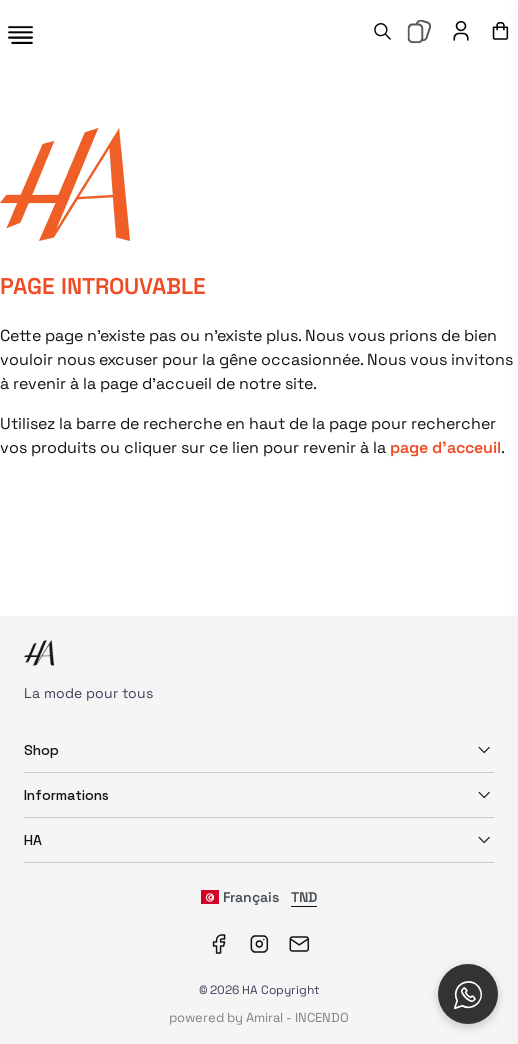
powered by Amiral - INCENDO (259, 1017)
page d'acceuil (445, 447)
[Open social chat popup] (468, 994)
